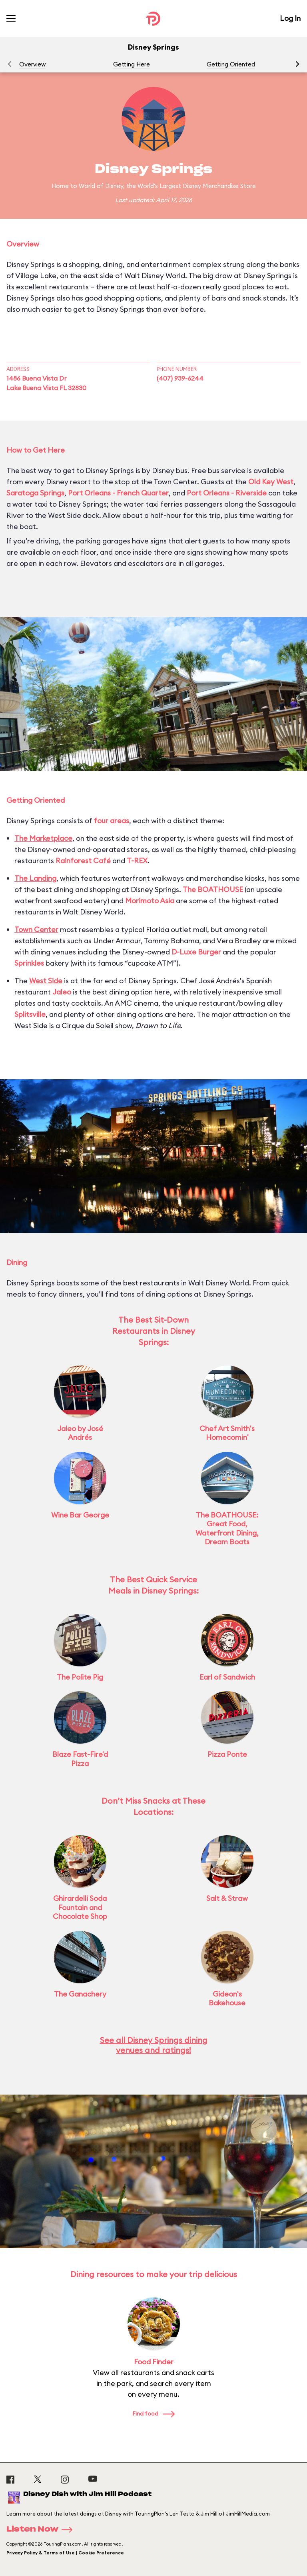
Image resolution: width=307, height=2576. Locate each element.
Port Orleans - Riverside (227, 492)
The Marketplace (43, 838)
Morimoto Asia (149, 900)
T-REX (137, 860)
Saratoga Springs (35, 492)
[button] (297, 64)
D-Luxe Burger (196, 951)
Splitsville (30, 1014)
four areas (111, 820)
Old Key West (270, 481)
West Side (45, 980)
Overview (32, 64)
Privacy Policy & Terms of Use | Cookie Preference (65, 2553)
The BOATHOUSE (213, 889)
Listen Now (42, 2529)
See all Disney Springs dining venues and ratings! (153, 2045)
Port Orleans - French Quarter (118, 492)
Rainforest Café (83, 860)
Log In (290, 18)
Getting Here (131, 64)
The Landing (35, 878)
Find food (153, 2413)
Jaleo (61, 991)
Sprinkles (29, 963)
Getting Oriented (231, 64)
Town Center (36, 929)
